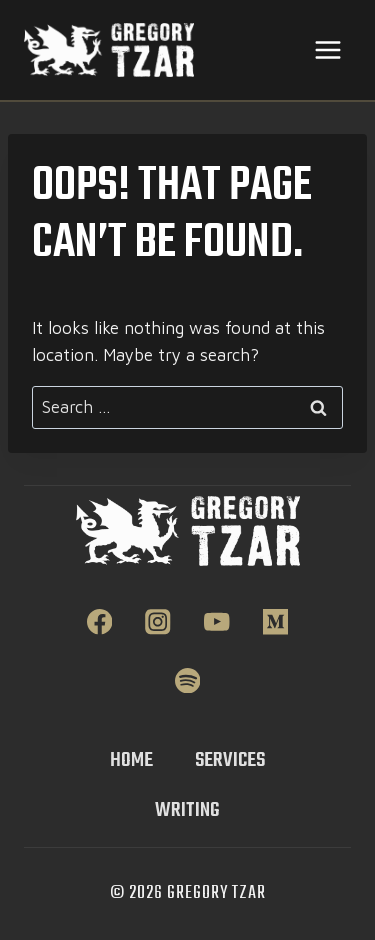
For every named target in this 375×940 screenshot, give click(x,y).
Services (230, 760)
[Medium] (275, 621)
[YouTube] (216, 621)
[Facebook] (99, 621)
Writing (187, 810)
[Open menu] (327, 49)
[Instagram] (158, 621)
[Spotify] (187, 680)
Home (131, 760)
